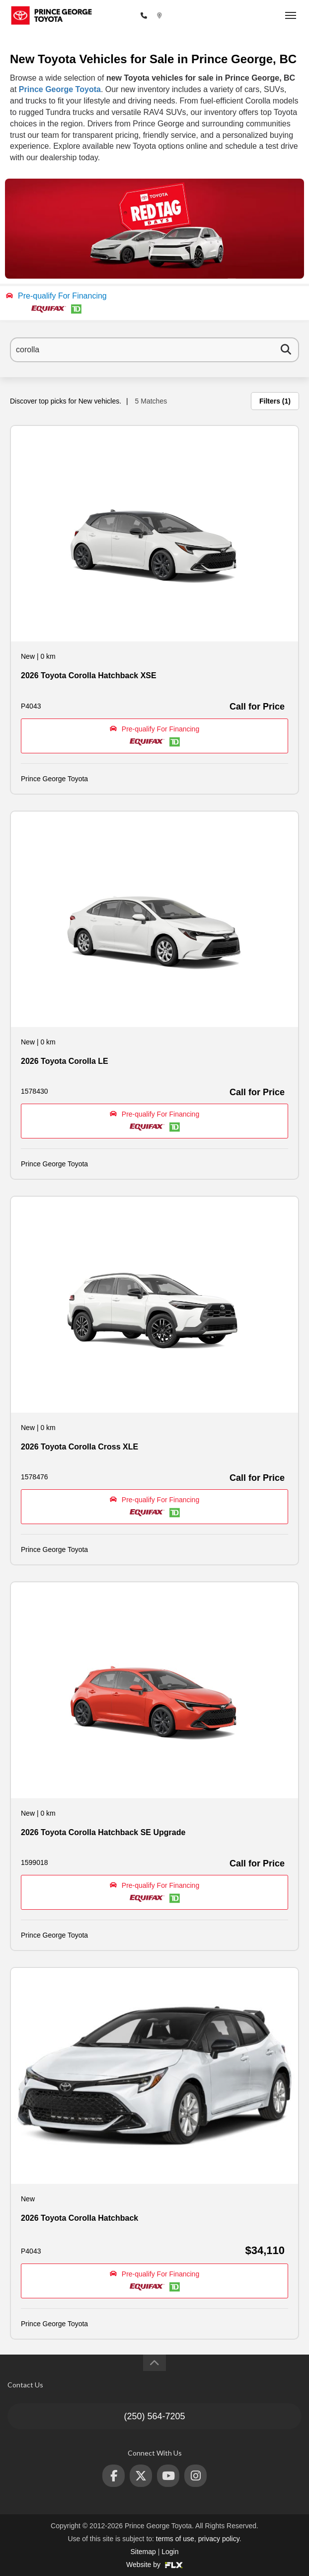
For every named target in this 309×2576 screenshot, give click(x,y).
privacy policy (218, 2539)
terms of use (175, 2539)
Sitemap (142, 2552)
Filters (275, 401)
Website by (154, 2565)
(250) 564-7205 (112, 15)
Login (169, 2552)
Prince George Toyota (60, 89)
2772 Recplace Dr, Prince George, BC (221, 15)
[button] (154, 303)
